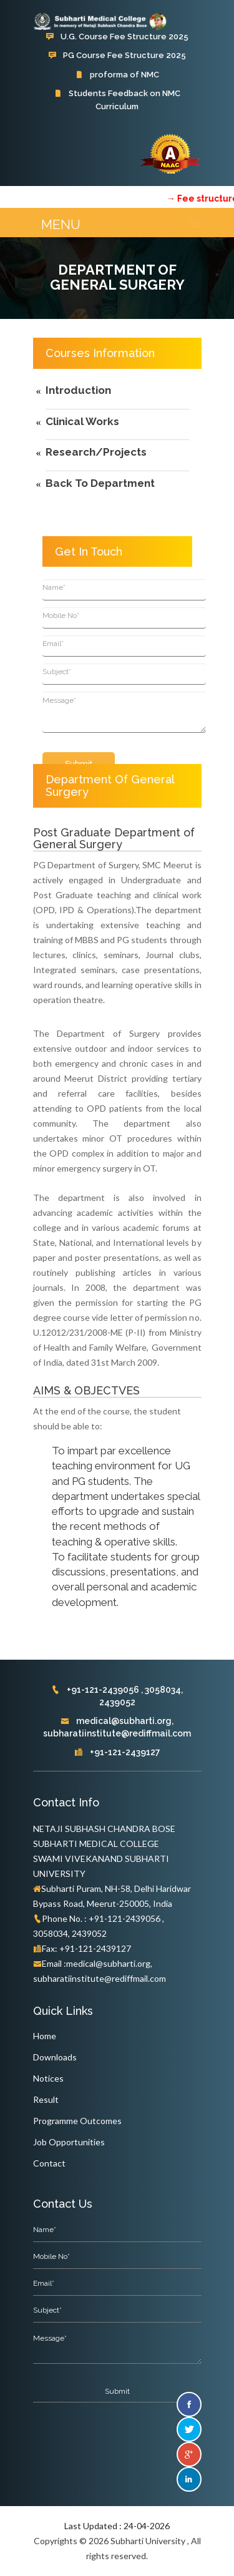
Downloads (55, 2057)
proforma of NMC (117, 74)
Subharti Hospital (117, 125)
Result (46, 2099)
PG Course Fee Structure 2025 (117, 55)
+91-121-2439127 (117, 1752)
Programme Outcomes (77, 2120)
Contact (49, 2163)
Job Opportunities (69, 2142)
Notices (48, 2078)
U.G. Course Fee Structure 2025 (117, 36)
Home (44, 2035)
